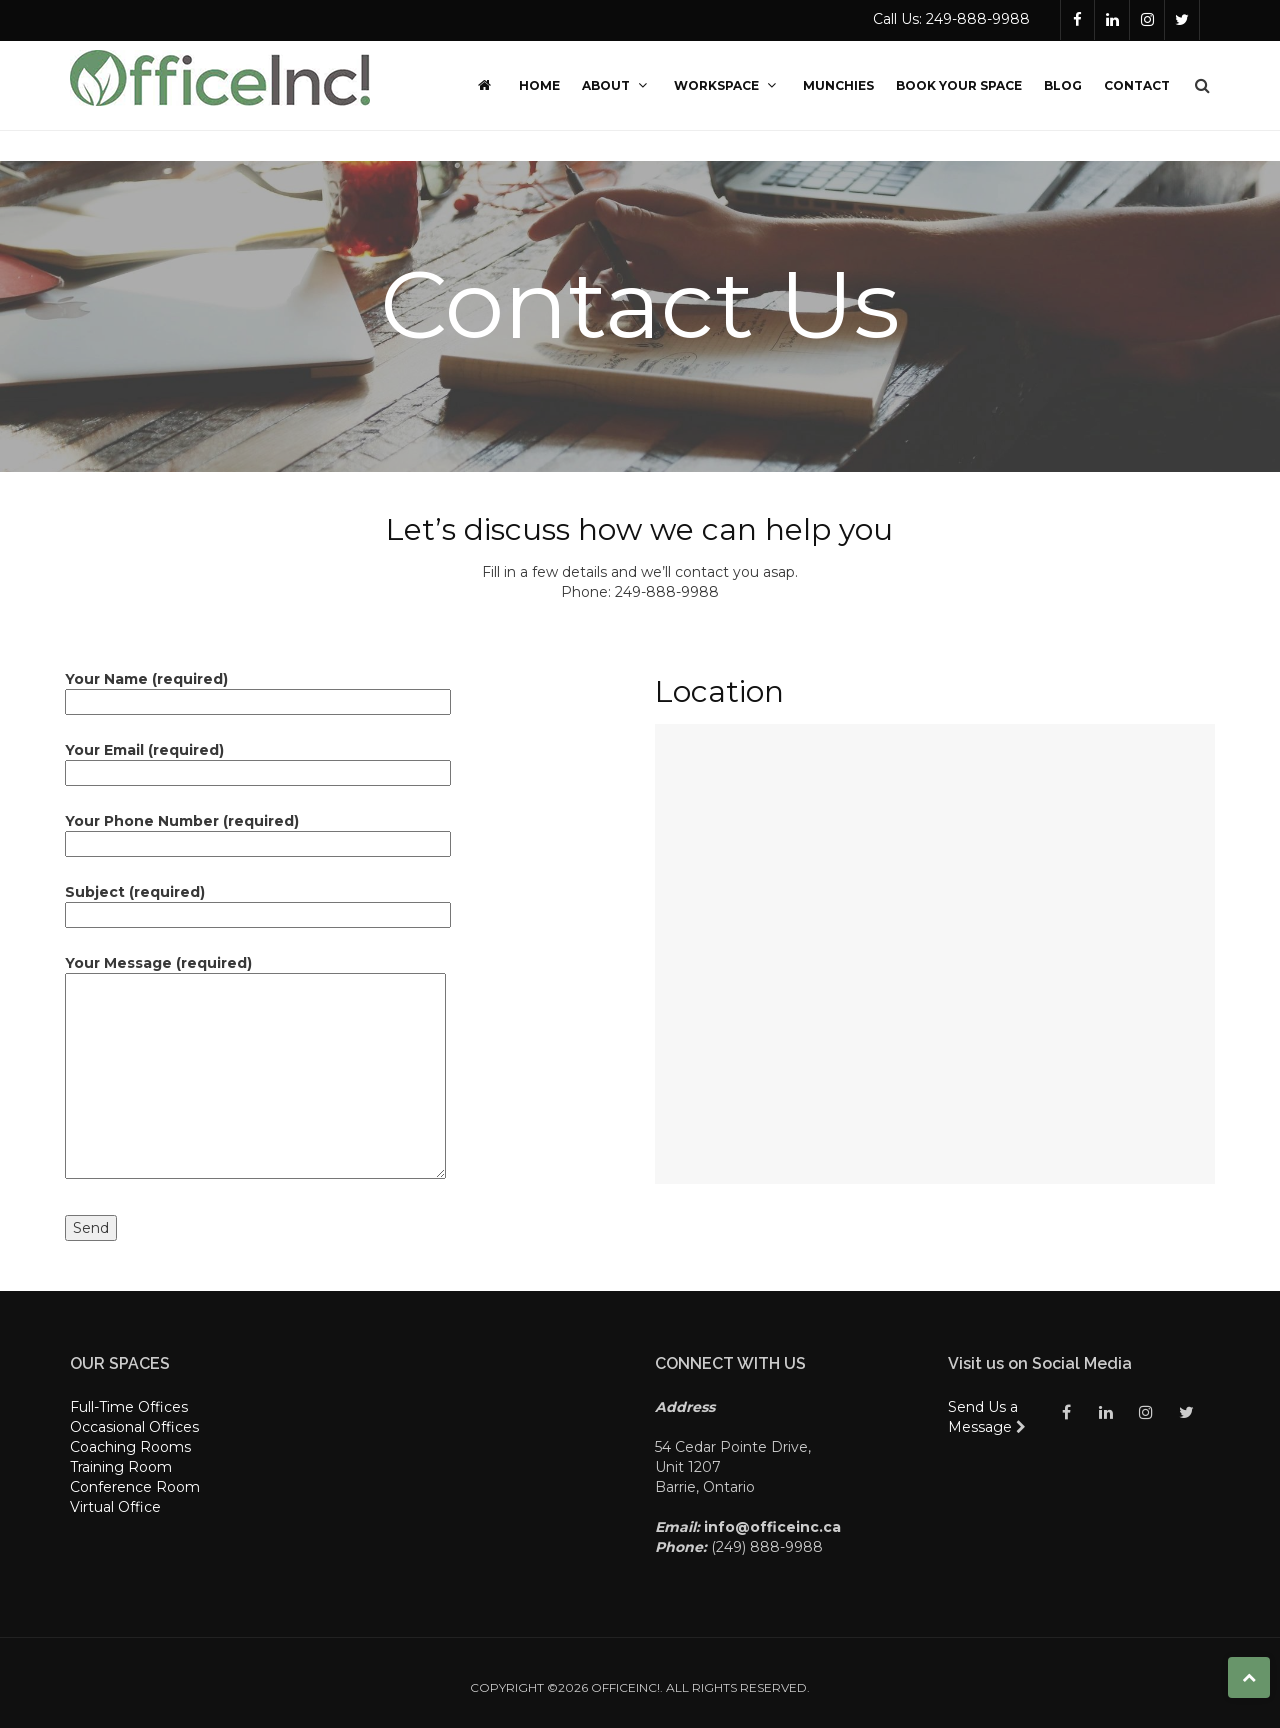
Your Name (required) (258, 690)
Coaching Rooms (130, 1447)
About (617, 85)
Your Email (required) (258, 761)
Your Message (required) (255, 1068)
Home (539, 85)
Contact (1137, 85)
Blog (1063, 85)
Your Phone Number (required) (258, 832)
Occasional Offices (134, 1427)
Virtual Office (115, 1507)
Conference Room (135, 1487)
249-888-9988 (667, 592)
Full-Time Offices (129, 1407)
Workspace (727, 85)
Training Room (121, 1467)
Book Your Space (959, 85)
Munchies (838, 85)
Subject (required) (258, 903)
